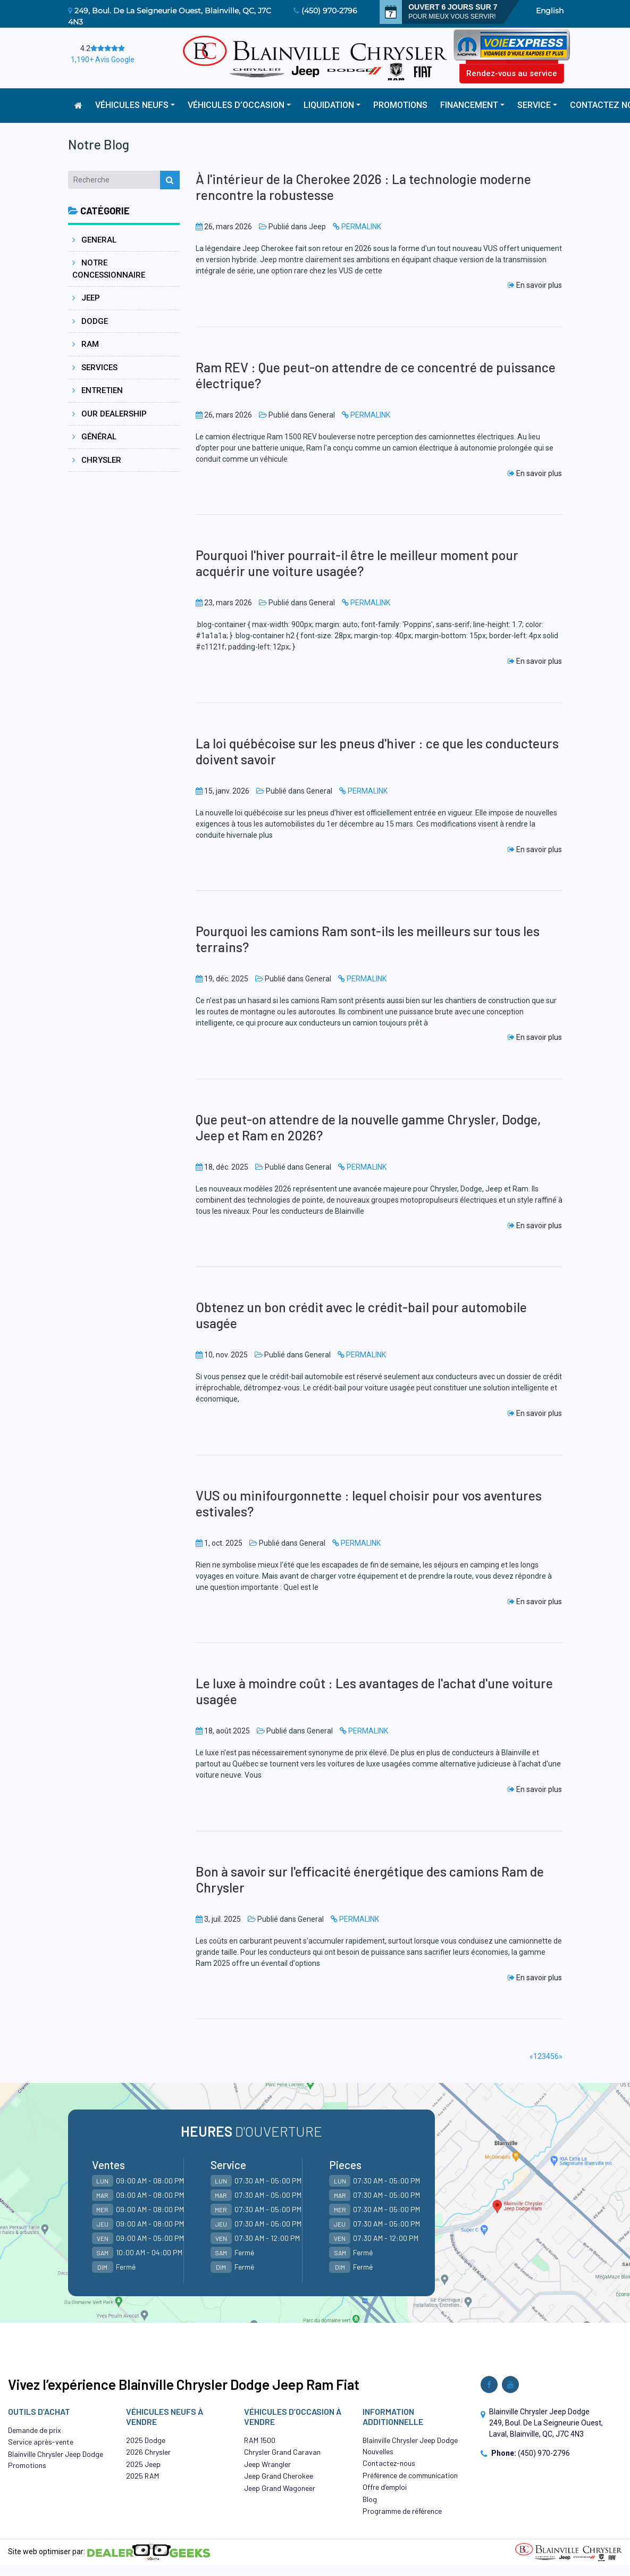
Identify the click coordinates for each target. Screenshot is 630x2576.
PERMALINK (361, 226)
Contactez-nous (389, 2462)
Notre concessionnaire (108, 269)
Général (94, 436)
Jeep (86, 298)
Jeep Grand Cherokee (278, 2475)
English (550, 10)
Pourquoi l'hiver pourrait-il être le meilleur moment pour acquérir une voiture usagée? (357, 563)
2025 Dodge (145, 2440)
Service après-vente (40, 2441)
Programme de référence (402, 2510)
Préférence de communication (410, 2475)
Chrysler (96, 460)
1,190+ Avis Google (103, 59)
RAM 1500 (259, 2440)
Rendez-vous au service (511, 73)
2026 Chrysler (148, 2451)
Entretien (97, 390)
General (94, 240)
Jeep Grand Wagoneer (279, 2487)
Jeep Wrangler (267, 2464)
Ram (85, 344)
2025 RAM (142, 2475)
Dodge (90, 321)
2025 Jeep (143, 2464)
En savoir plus (535, 285)
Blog (370, 2499)
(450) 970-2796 (329, 10)
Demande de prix (34, 2430)
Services (94, 367)
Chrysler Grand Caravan (282, 2451)
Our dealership (109, 414)
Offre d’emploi (385, 2486)
